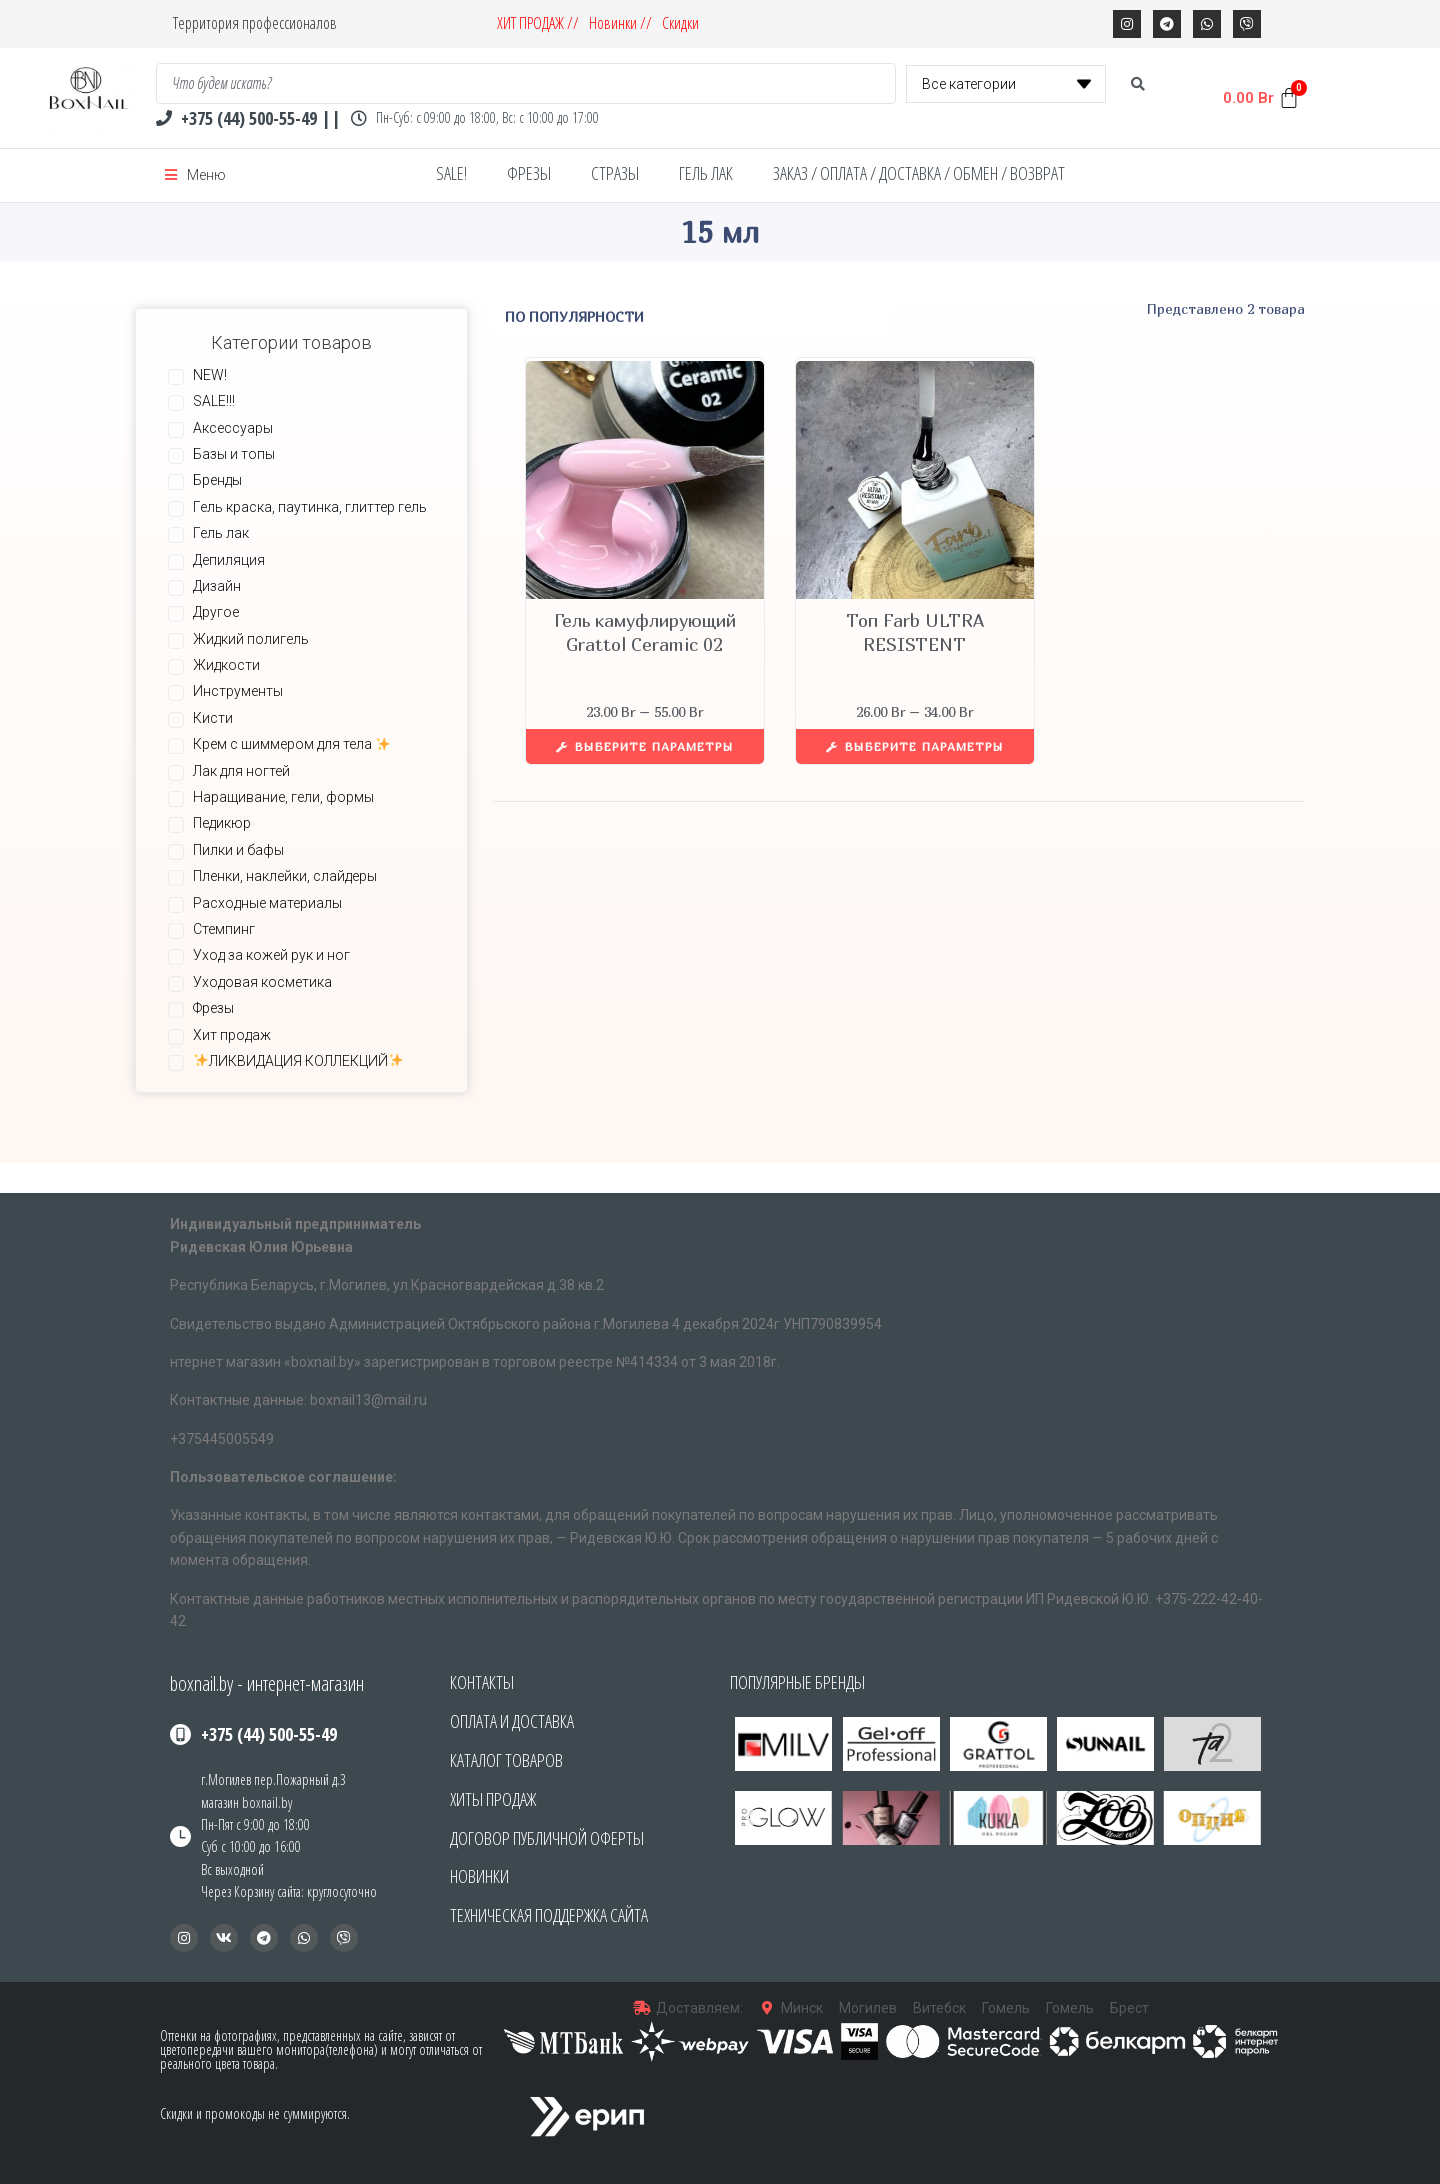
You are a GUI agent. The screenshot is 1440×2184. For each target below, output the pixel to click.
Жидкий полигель (251, 639)
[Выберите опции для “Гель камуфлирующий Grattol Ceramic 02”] (645, 746)
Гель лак (221, 533)
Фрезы (213, 1008)
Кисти (213, 718)
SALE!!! (214, 401)
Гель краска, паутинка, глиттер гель (310, 507)
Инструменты (238, 691)
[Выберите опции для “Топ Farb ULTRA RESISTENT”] (915, 746)
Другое (216, 612)
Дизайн (217, 586)
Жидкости (226, 665)
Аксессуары (233, 428)
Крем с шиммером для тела (291, 744)
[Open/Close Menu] (195, 175)
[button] (750, 1818)
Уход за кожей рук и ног (271, 955)
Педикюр (222, 823)
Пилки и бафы (238, 850)
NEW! (210, 375)
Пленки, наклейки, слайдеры (285, 876)
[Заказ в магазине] (691, 316)
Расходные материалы (267, 903)
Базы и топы (234, 454)
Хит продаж (232, 1035)
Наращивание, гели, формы (283, 797)
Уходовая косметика (262, 982)
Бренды (217, 480)
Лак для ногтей (241, 771)
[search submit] (1138, 84)
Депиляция (229, 560)
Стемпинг (224, 929)
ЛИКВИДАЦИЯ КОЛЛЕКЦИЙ (298, 1061)
